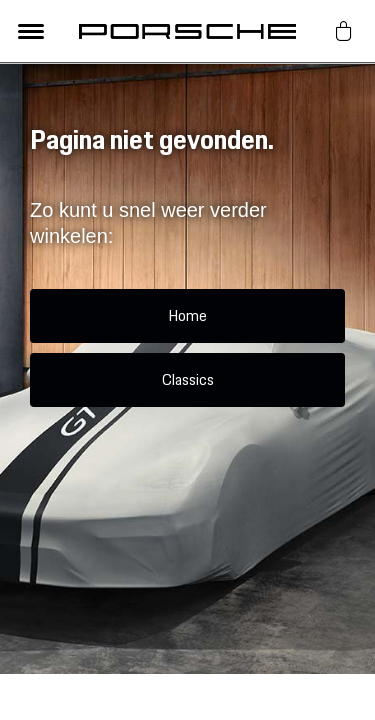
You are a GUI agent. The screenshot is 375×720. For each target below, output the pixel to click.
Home (187, 315)
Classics (188, 379)
